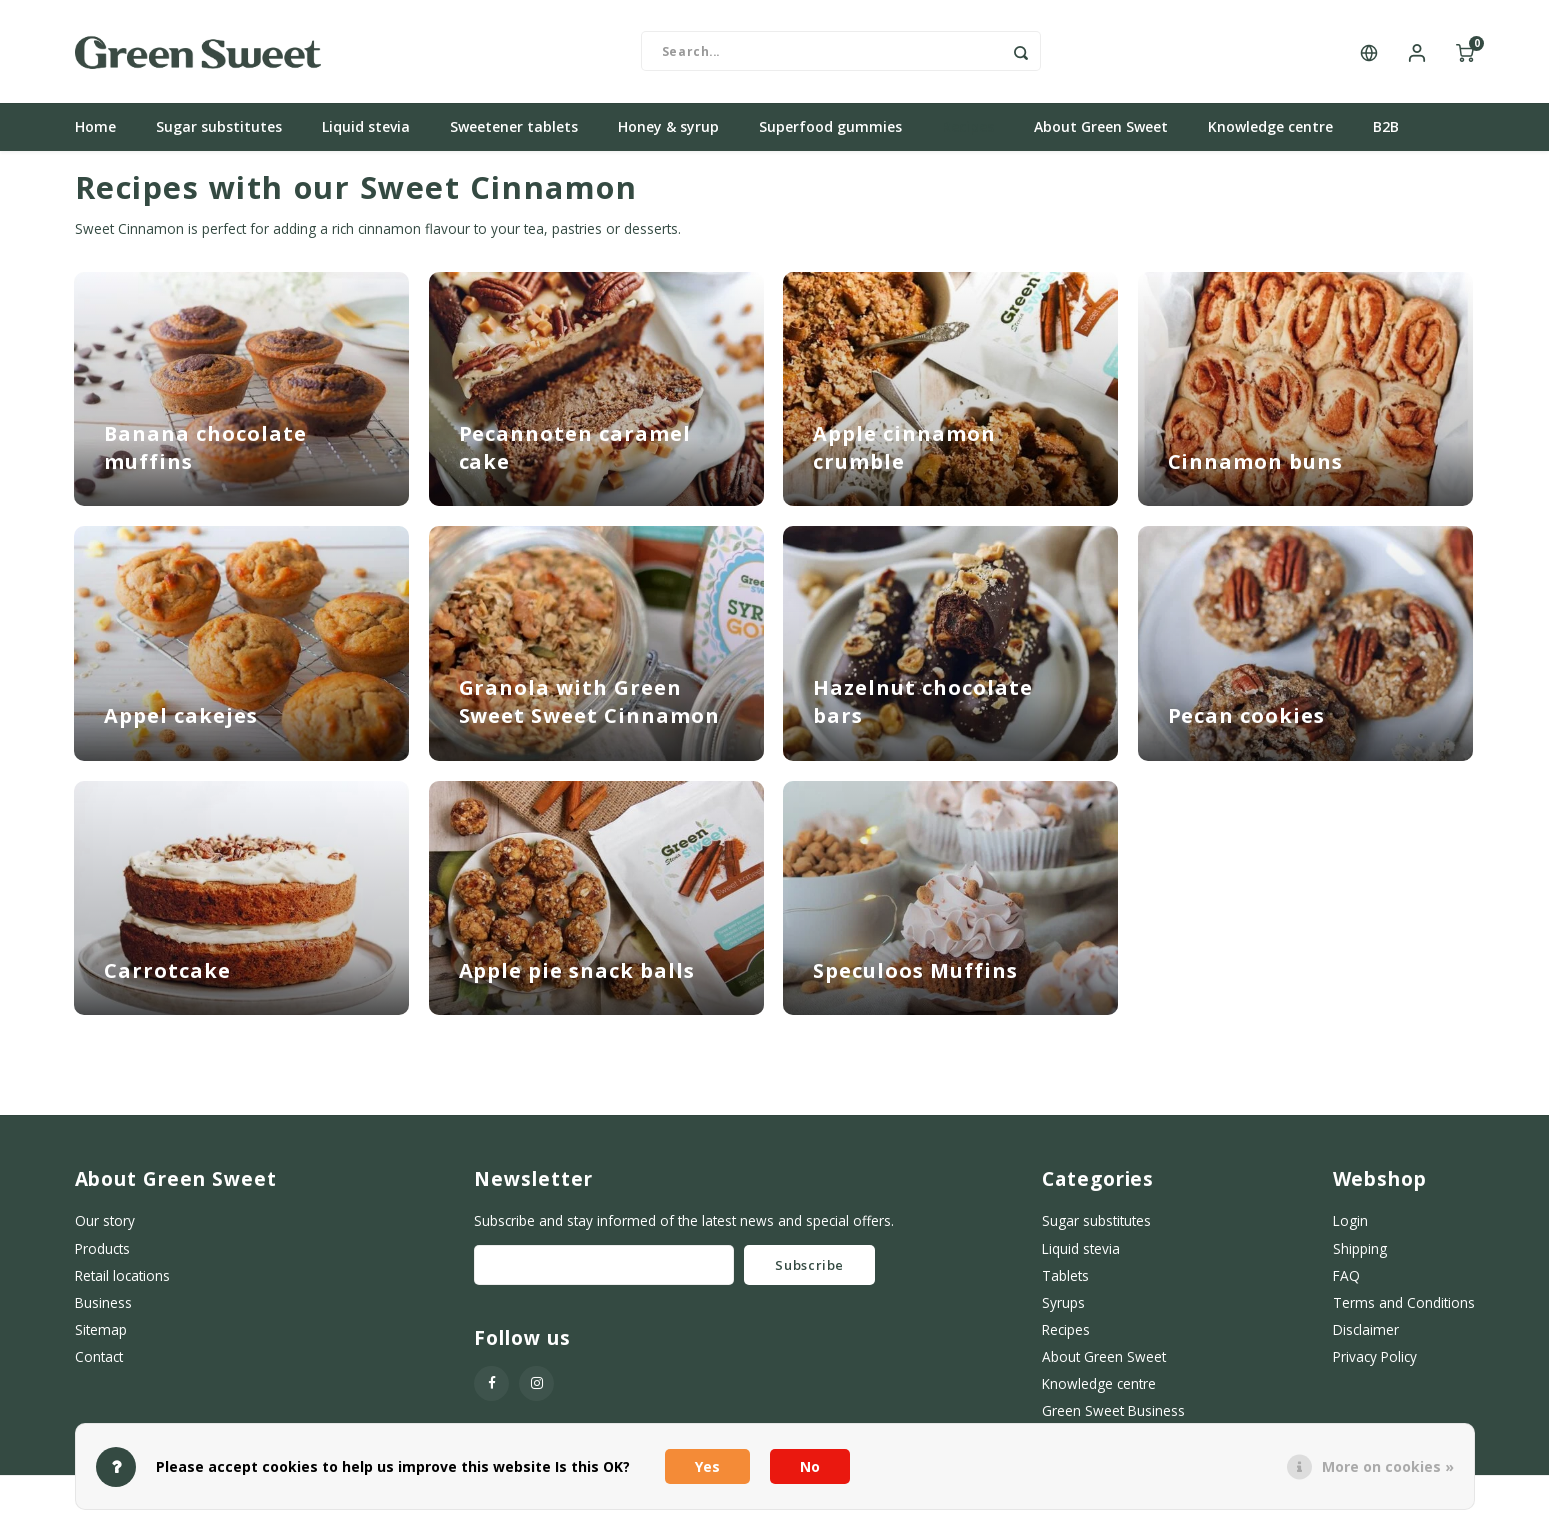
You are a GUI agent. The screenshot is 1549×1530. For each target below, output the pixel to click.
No (810, 1466)
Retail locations (122, 1282)
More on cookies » (1388, 1466)
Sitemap (101, 1336)
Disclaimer (1366, 1336)
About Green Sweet (1101, 134)
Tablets (1065, 1282)
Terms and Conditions (1404, 1309)
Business (103, 1309)
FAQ (1346, 1282)
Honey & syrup (668, 134)
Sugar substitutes (219, 134)
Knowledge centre (1270, 134)
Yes (707, 1466)
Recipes (968, 134)
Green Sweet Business (1113, 1418)
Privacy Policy (1375, 1363)
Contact (99, 1363)
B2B (1386, 134)
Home (95, 134)
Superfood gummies (830, 134)
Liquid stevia (366, 134)
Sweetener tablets (514, 134)
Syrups (1063, 1309)
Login (1350, 1228)
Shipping (1360, 1255)
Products (102, 1255)
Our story (105, 1228)
